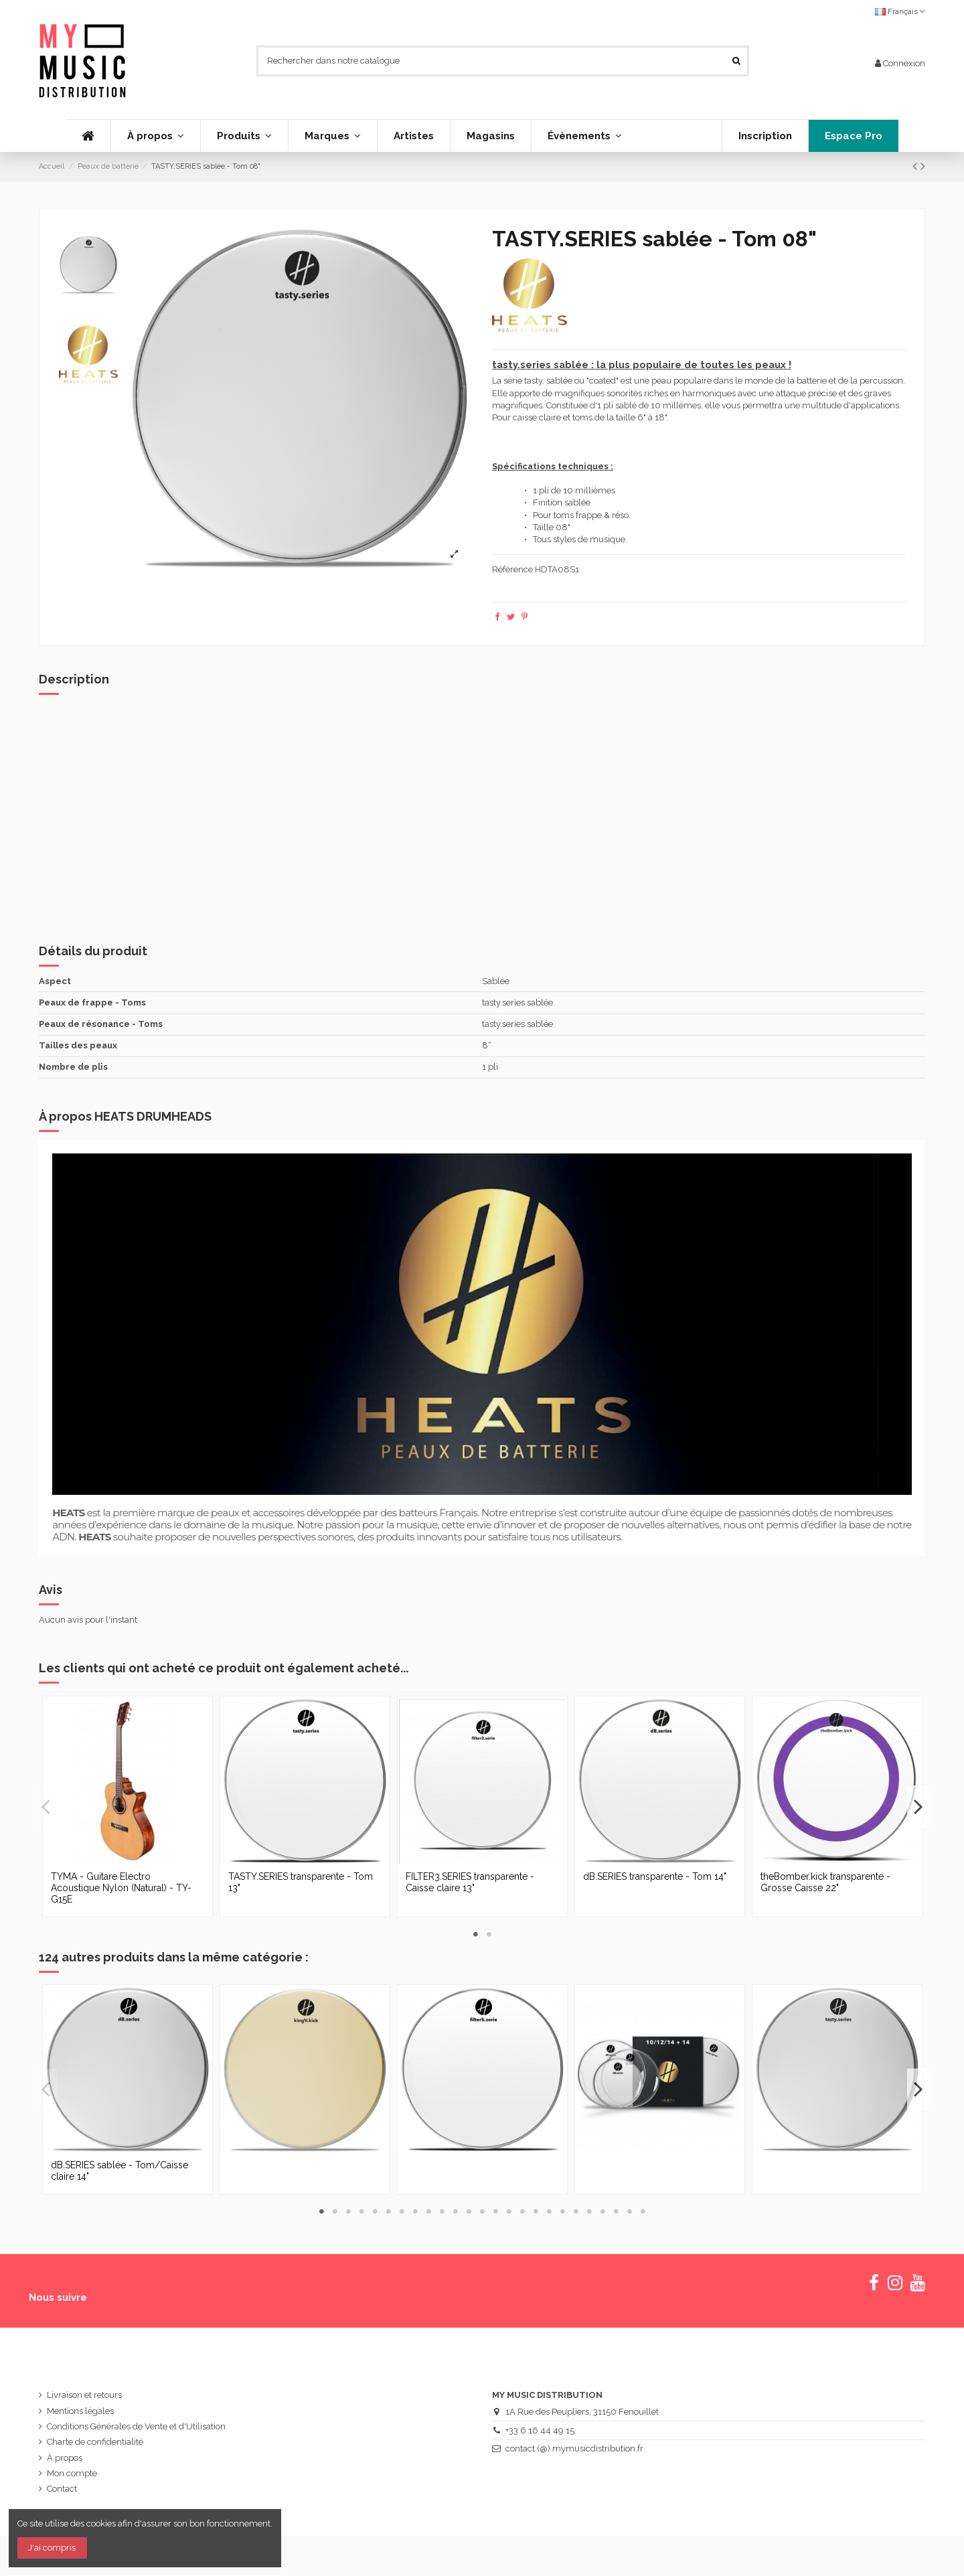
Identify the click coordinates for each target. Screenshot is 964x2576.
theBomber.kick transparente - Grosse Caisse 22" (825, 1882)
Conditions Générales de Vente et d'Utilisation (136, 2426)
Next (918, 1806)
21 (589, 2211)
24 (629, 2211)
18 (549, 2211)
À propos (64, 2458)
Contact (62, 2489)
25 (642, 2211)
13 (482, 2211)
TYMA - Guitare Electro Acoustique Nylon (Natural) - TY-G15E (121, 1888)
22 (602, 2211)
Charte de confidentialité (95, 2442)
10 (442, 2211)
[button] (244, 136)
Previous (46, 1806)
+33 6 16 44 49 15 (539, 2430)
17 (535, 2211)
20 (575, 2211)
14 (495, 2211)
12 (468, 2211)
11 (455, 2211)
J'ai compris (52, 2548)
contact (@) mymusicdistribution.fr (574, 2448)
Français (900, 11)
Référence (512, 569)
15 (508, 2211)
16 (522, 2211)
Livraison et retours (84, 2395)
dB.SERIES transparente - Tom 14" (654, 1876)
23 (616, 2211)
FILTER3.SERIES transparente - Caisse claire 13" (470, 1882)
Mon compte (72, 2473)
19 (562, 2211)
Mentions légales (80, 2411)
